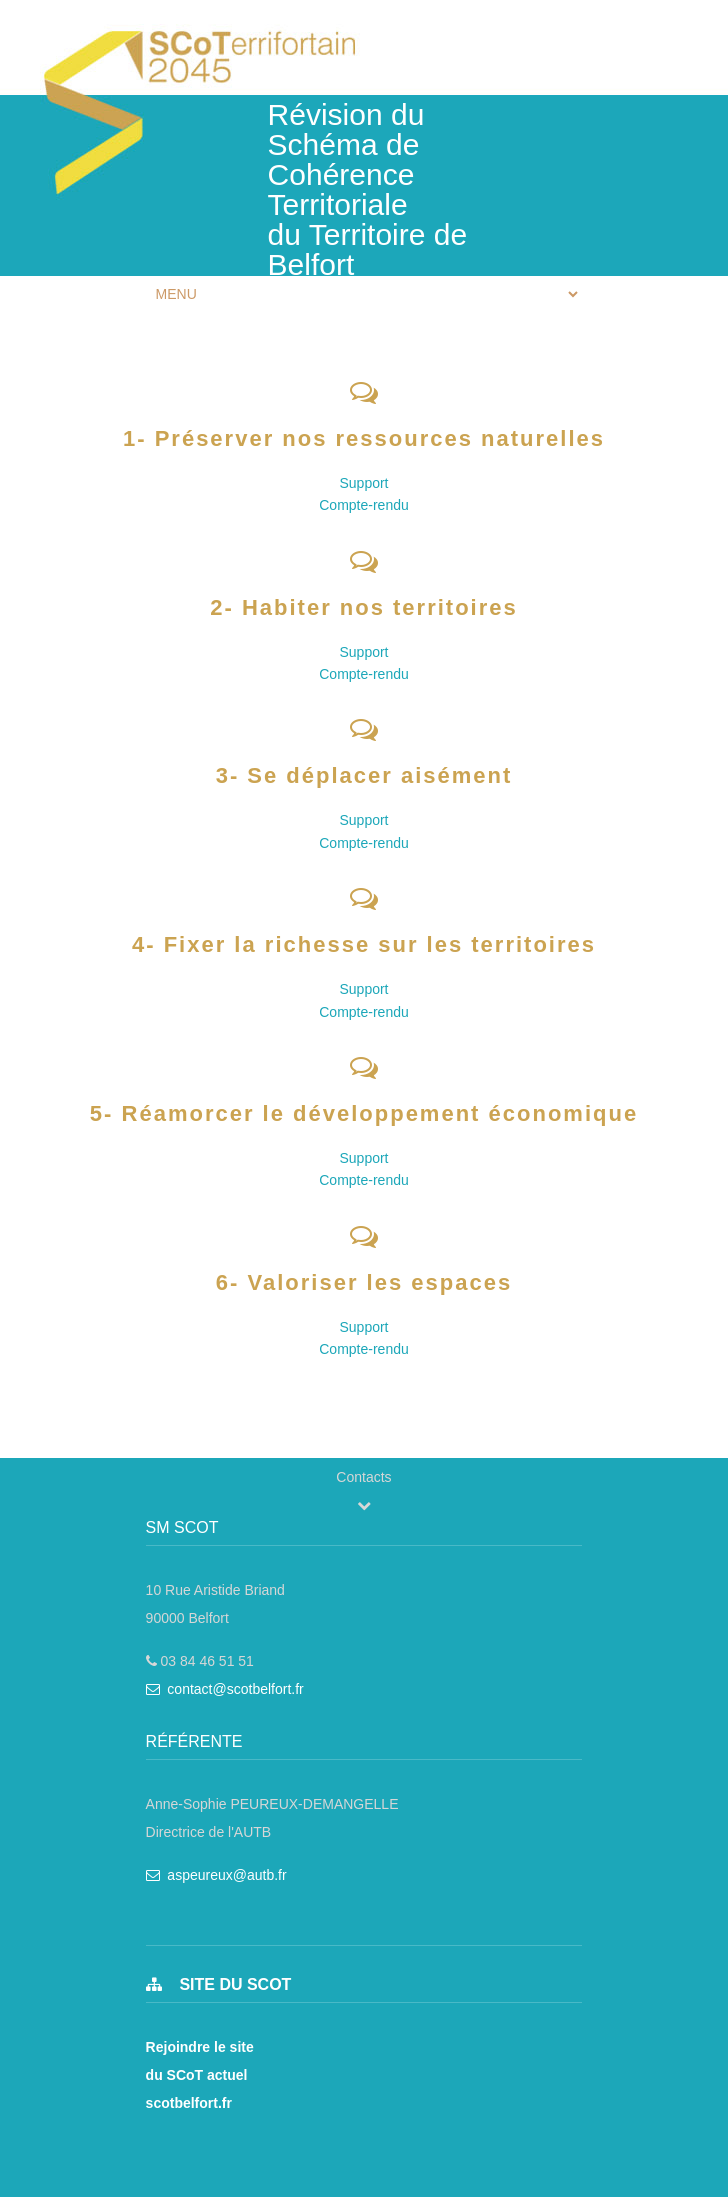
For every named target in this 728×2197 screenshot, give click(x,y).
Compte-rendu (364, 505)
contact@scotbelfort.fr (225, 1689)
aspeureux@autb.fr (216, 1875)
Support (363, 483)
